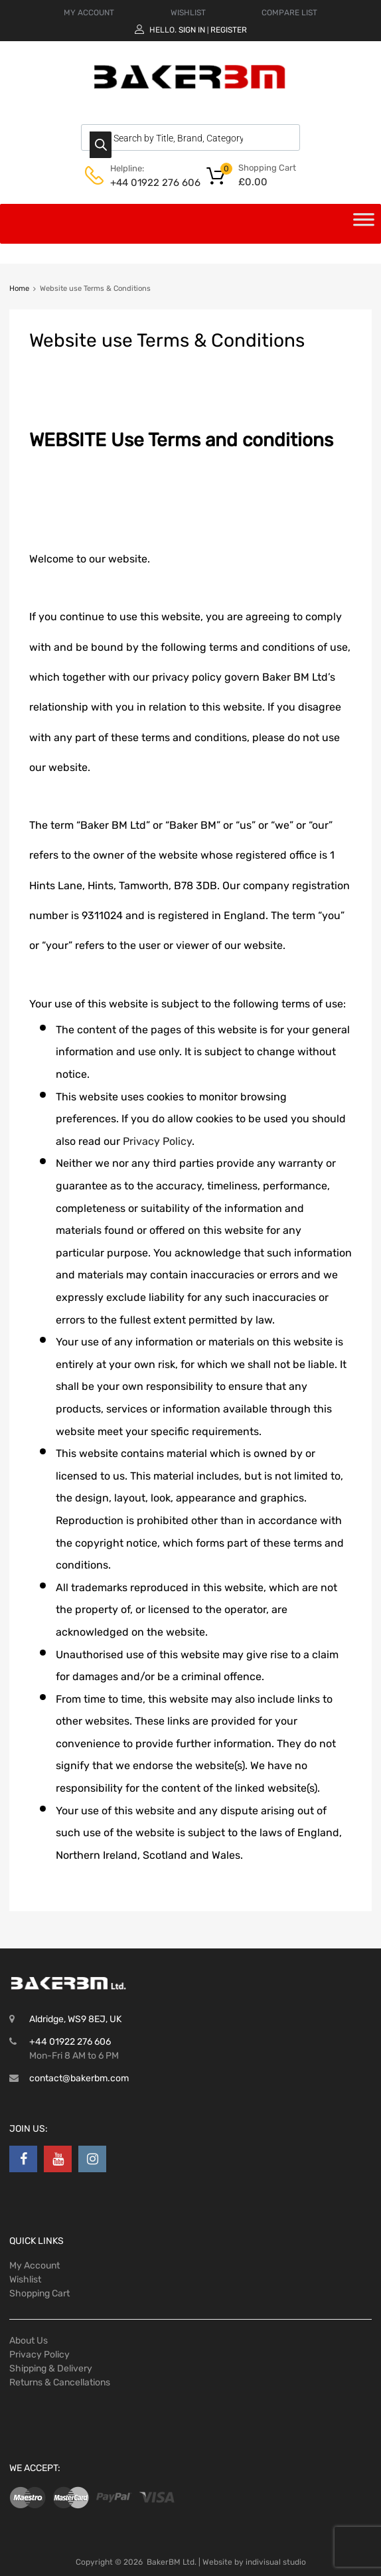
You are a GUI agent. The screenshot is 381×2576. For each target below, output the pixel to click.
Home (19, 288)
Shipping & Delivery (50, 2368)
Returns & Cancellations (59, 2382)
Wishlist (25, 2279)
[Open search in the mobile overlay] (190, 137)
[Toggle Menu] (363, 223)
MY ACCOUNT (89, 12)
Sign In (192, 30)
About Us (28, 2340)
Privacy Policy (157, 1141)
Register (228, 30)
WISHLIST (188, 12)
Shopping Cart (39, 2293)
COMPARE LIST (289, 12)
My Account (34, 2265)
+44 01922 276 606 (142, 183)
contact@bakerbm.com (79, 2078)
